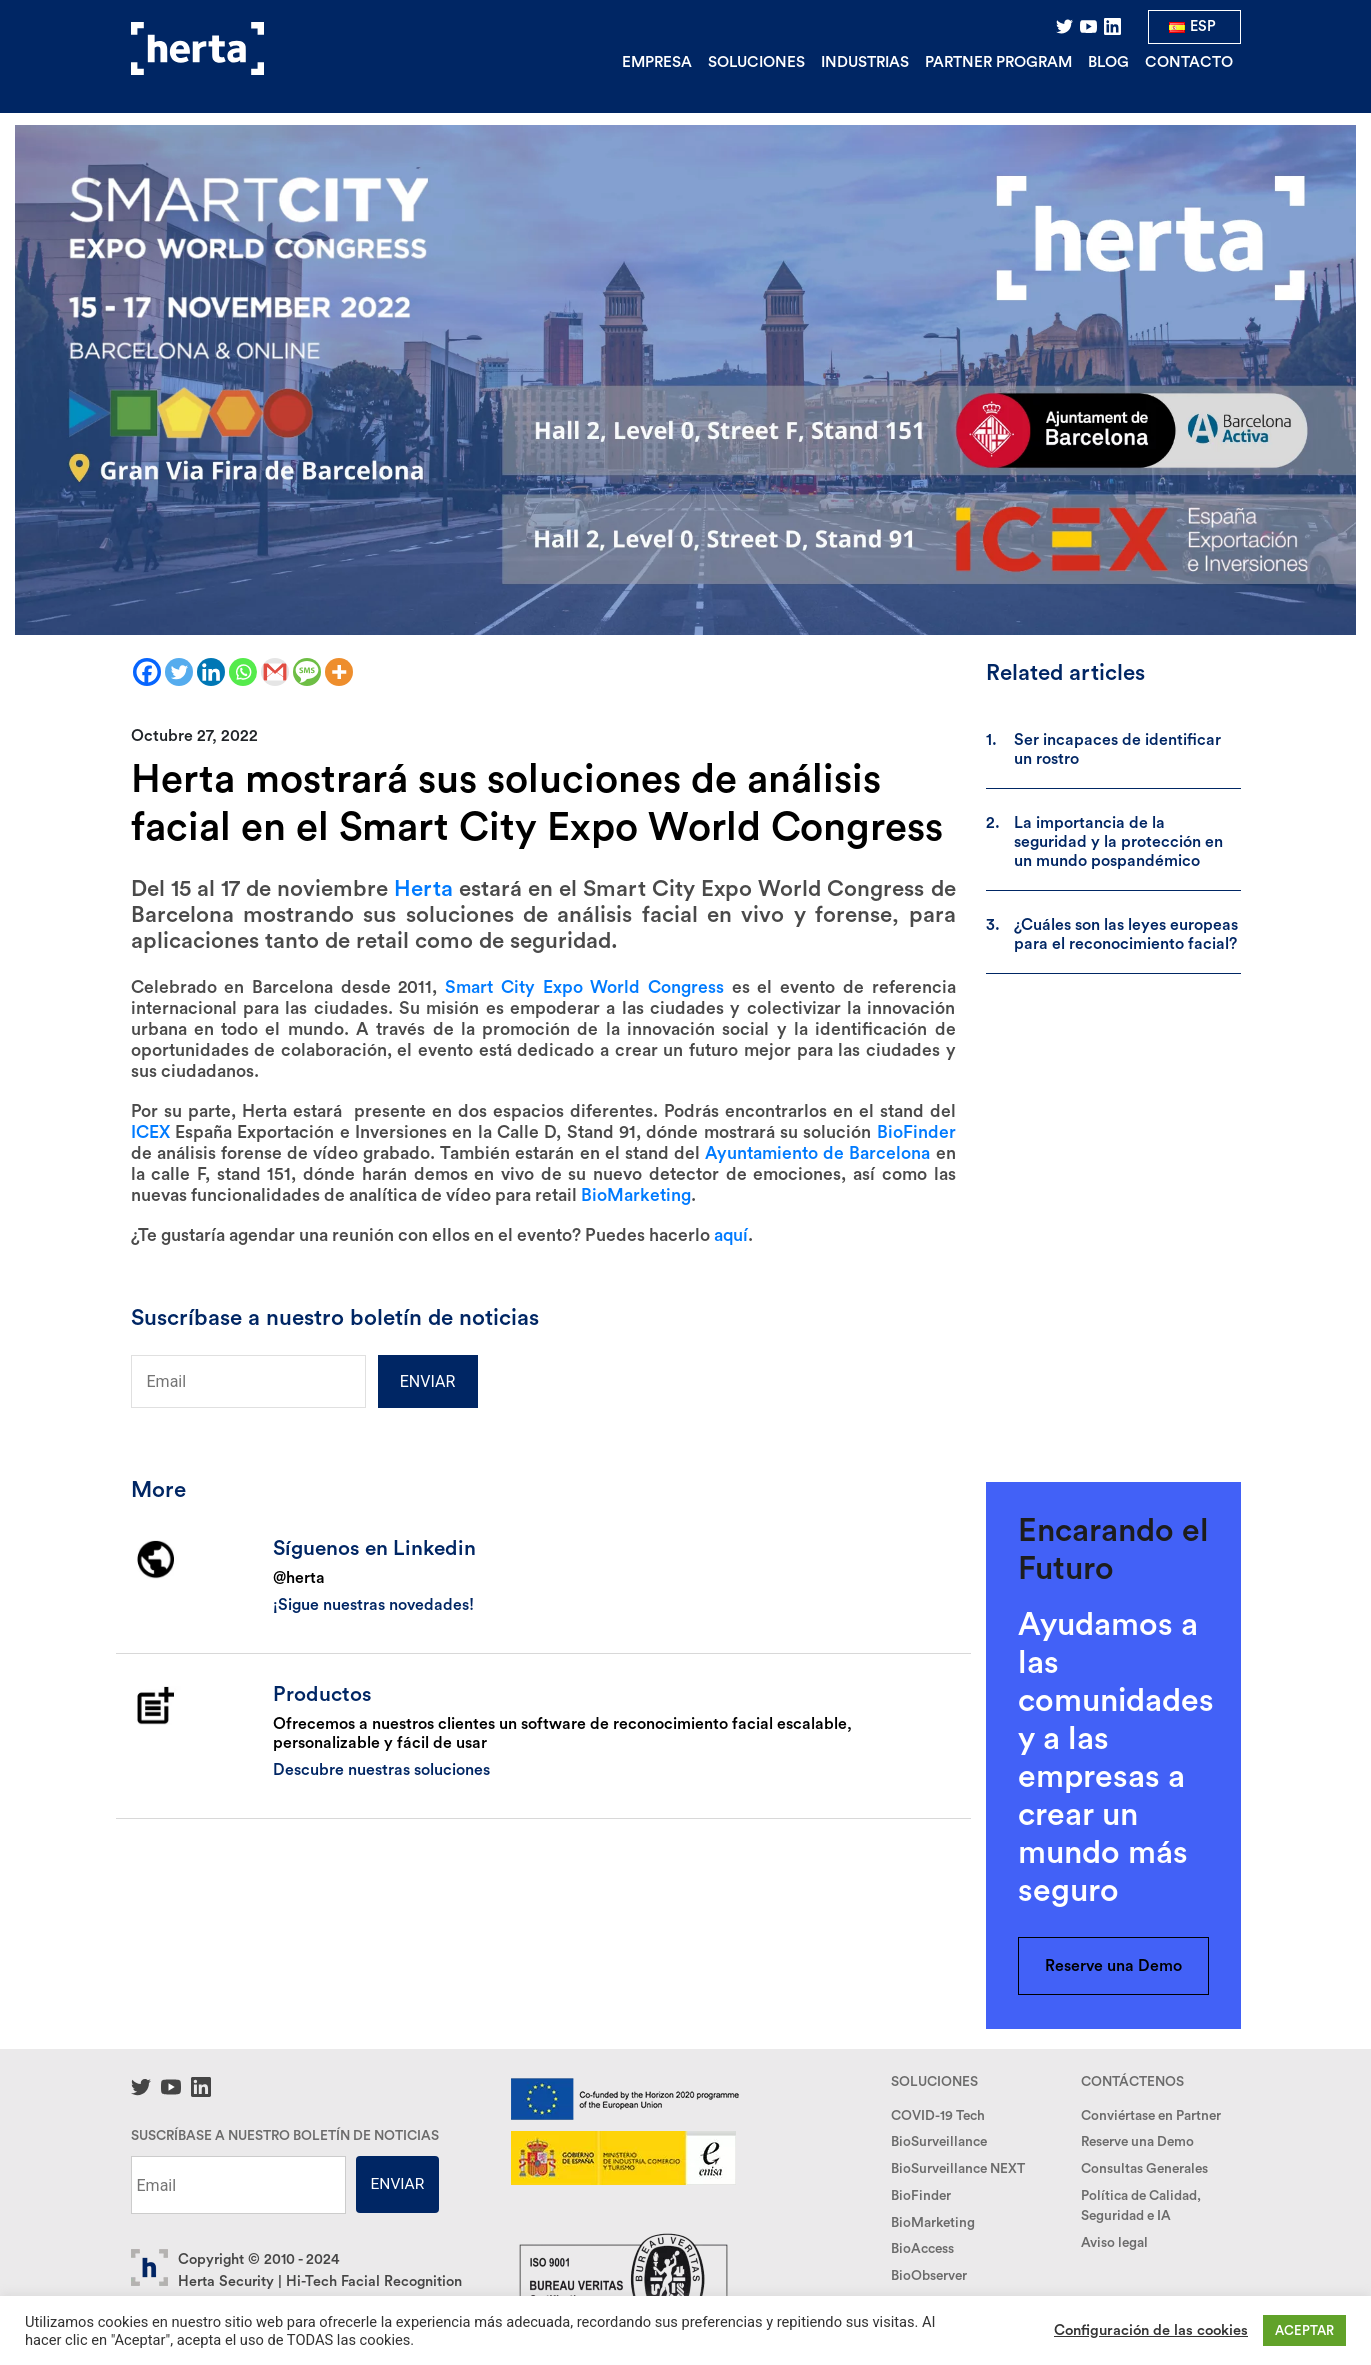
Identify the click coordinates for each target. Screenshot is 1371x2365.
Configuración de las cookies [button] (1151, 2330)
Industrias (865, 62)
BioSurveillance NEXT (958, 2169)
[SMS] (307, 672)
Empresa (657, 62)
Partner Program (998, 62)
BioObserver (929, 2276)
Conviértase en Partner (1151, 2116)
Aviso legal (1114, 2243)
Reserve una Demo (1113, 1966)
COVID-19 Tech (938, 2116)
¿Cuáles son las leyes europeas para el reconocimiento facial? (1126, 934)
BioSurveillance (939, 2142)
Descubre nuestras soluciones (381, 1770)
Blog (1108, 62)
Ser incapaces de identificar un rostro (1117, 749)
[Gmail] (275, 672)
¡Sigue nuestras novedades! (373, 1605)
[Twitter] (179, 672)
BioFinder (921, 2196)
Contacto (1189, 62)
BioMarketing (933, 2223)
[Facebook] (147, 672)
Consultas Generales (1144, 2169)
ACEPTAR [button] (1304, 2330)
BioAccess (922, 2249)
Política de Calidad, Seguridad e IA (1141, 2206)
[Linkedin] (211, 672)
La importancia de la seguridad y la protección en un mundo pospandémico (1118, 842)
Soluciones (756, 62)
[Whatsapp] (243, 672)
